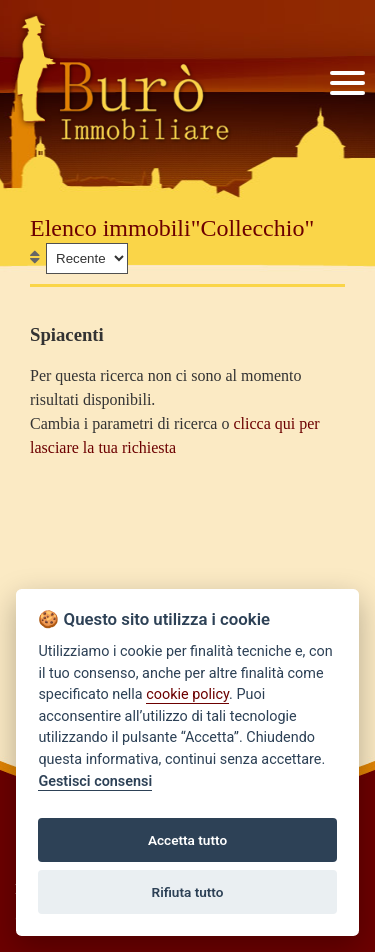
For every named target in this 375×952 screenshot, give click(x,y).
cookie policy (187, 694)
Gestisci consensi (95, 781)
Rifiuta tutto (188, 892)
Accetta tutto (187, 840)
